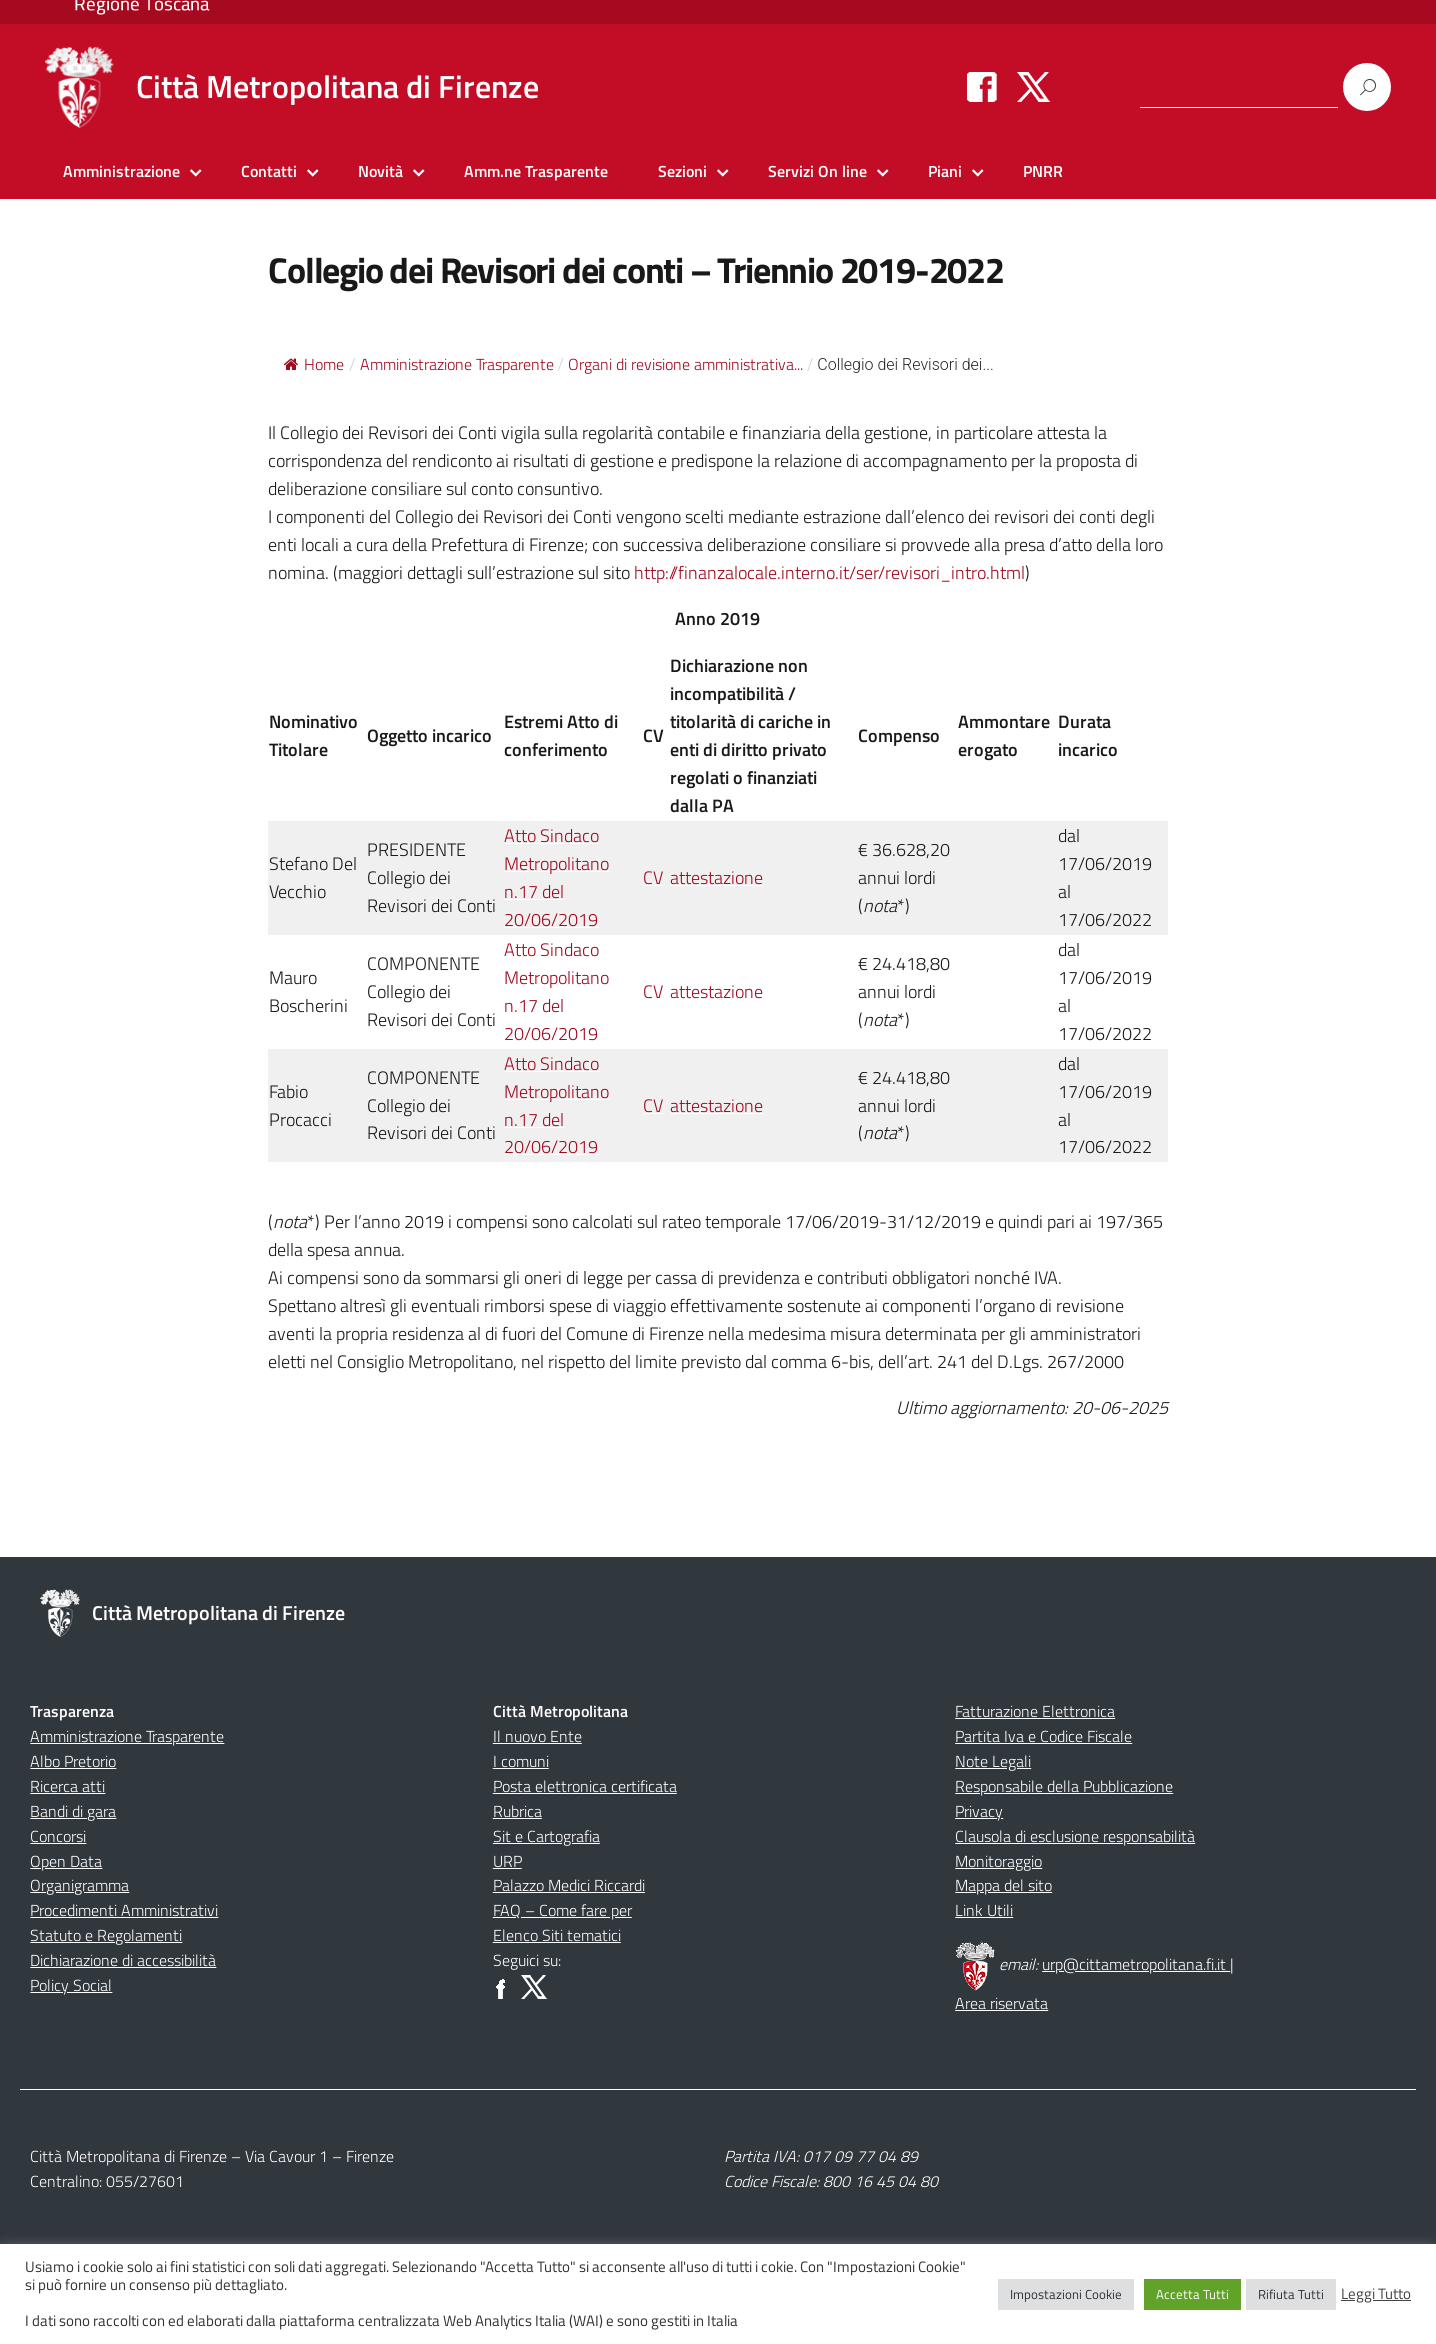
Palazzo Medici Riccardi (569, 1885)
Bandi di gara (73, 1811)
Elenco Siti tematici (557, 1935)
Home (314, 364)
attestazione (716, 877)
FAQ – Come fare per (562, 1910)
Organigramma (79, 1885)
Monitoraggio (998, 1861)
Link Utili (984, 1910)
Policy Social (71, 1985)
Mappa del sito (1003, 1885)
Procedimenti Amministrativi (124, 1910)
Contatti (269, 171)
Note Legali (993, 1761)
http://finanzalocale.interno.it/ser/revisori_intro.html (829, 572)
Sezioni (682, 171)
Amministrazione (121, 171)
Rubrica (517, 1811)
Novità (380, 171)
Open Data (66, 1861)
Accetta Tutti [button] (1192, 2294)
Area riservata (1001, 2003)
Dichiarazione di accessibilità (123, 1960)
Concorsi (58, 1836)
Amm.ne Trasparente (536, 171)
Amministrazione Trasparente (127, 1736)
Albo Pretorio (73, 1761)
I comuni (521, 1761)
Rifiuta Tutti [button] (1291, 2294)
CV (653, 877)
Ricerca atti (67, 1786)
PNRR (1043, 171)
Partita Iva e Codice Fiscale (1043, 1736)
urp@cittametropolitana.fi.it (1136, 1964)
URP (507, 1861)
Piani (945, 171)
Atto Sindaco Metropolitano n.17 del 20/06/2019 (556, 877)
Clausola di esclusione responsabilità (1075, 1836)
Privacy (979, 1811)
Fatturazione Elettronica (1035, 1711)
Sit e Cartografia (546, 1836)
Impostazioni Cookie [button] (1066, 2294)
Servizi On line (817, 171)
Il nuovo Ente (537, 1736)
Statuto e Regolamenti (106, 1935)
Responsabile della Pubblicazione (1064, 1786)
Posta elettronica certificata (585, 1786)
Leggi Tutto (1376, 2294)
